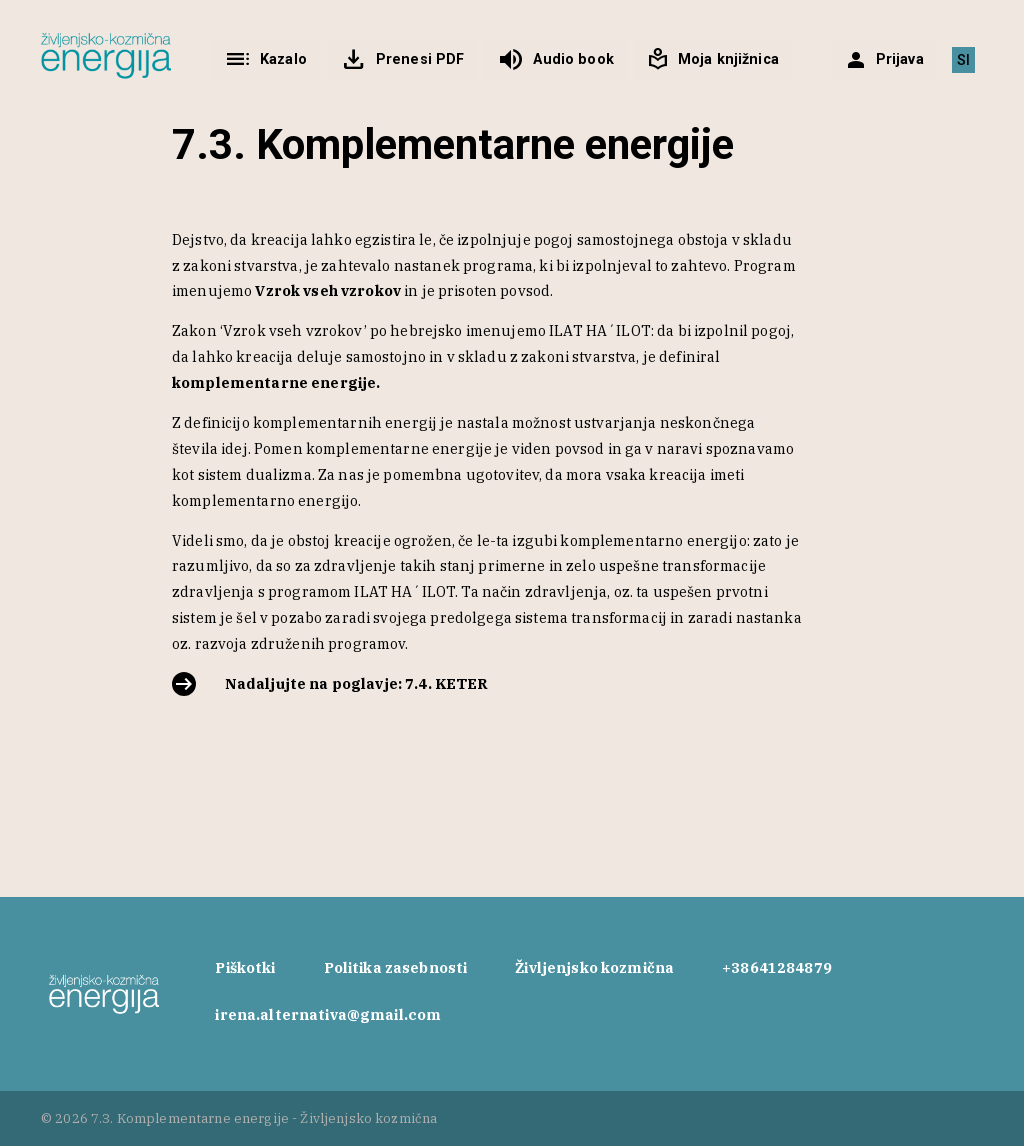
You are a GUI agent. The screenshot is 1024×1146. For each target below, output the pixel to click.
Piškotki (245, 967)
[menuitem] (963, 60)
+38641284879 (777, 967)
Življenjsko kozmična (594, 967)
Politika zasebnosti (396, 967)
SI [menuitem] (963, 60)
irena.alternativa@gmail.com (328, 1014)
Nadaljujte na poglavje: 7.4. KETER (357, 683)
